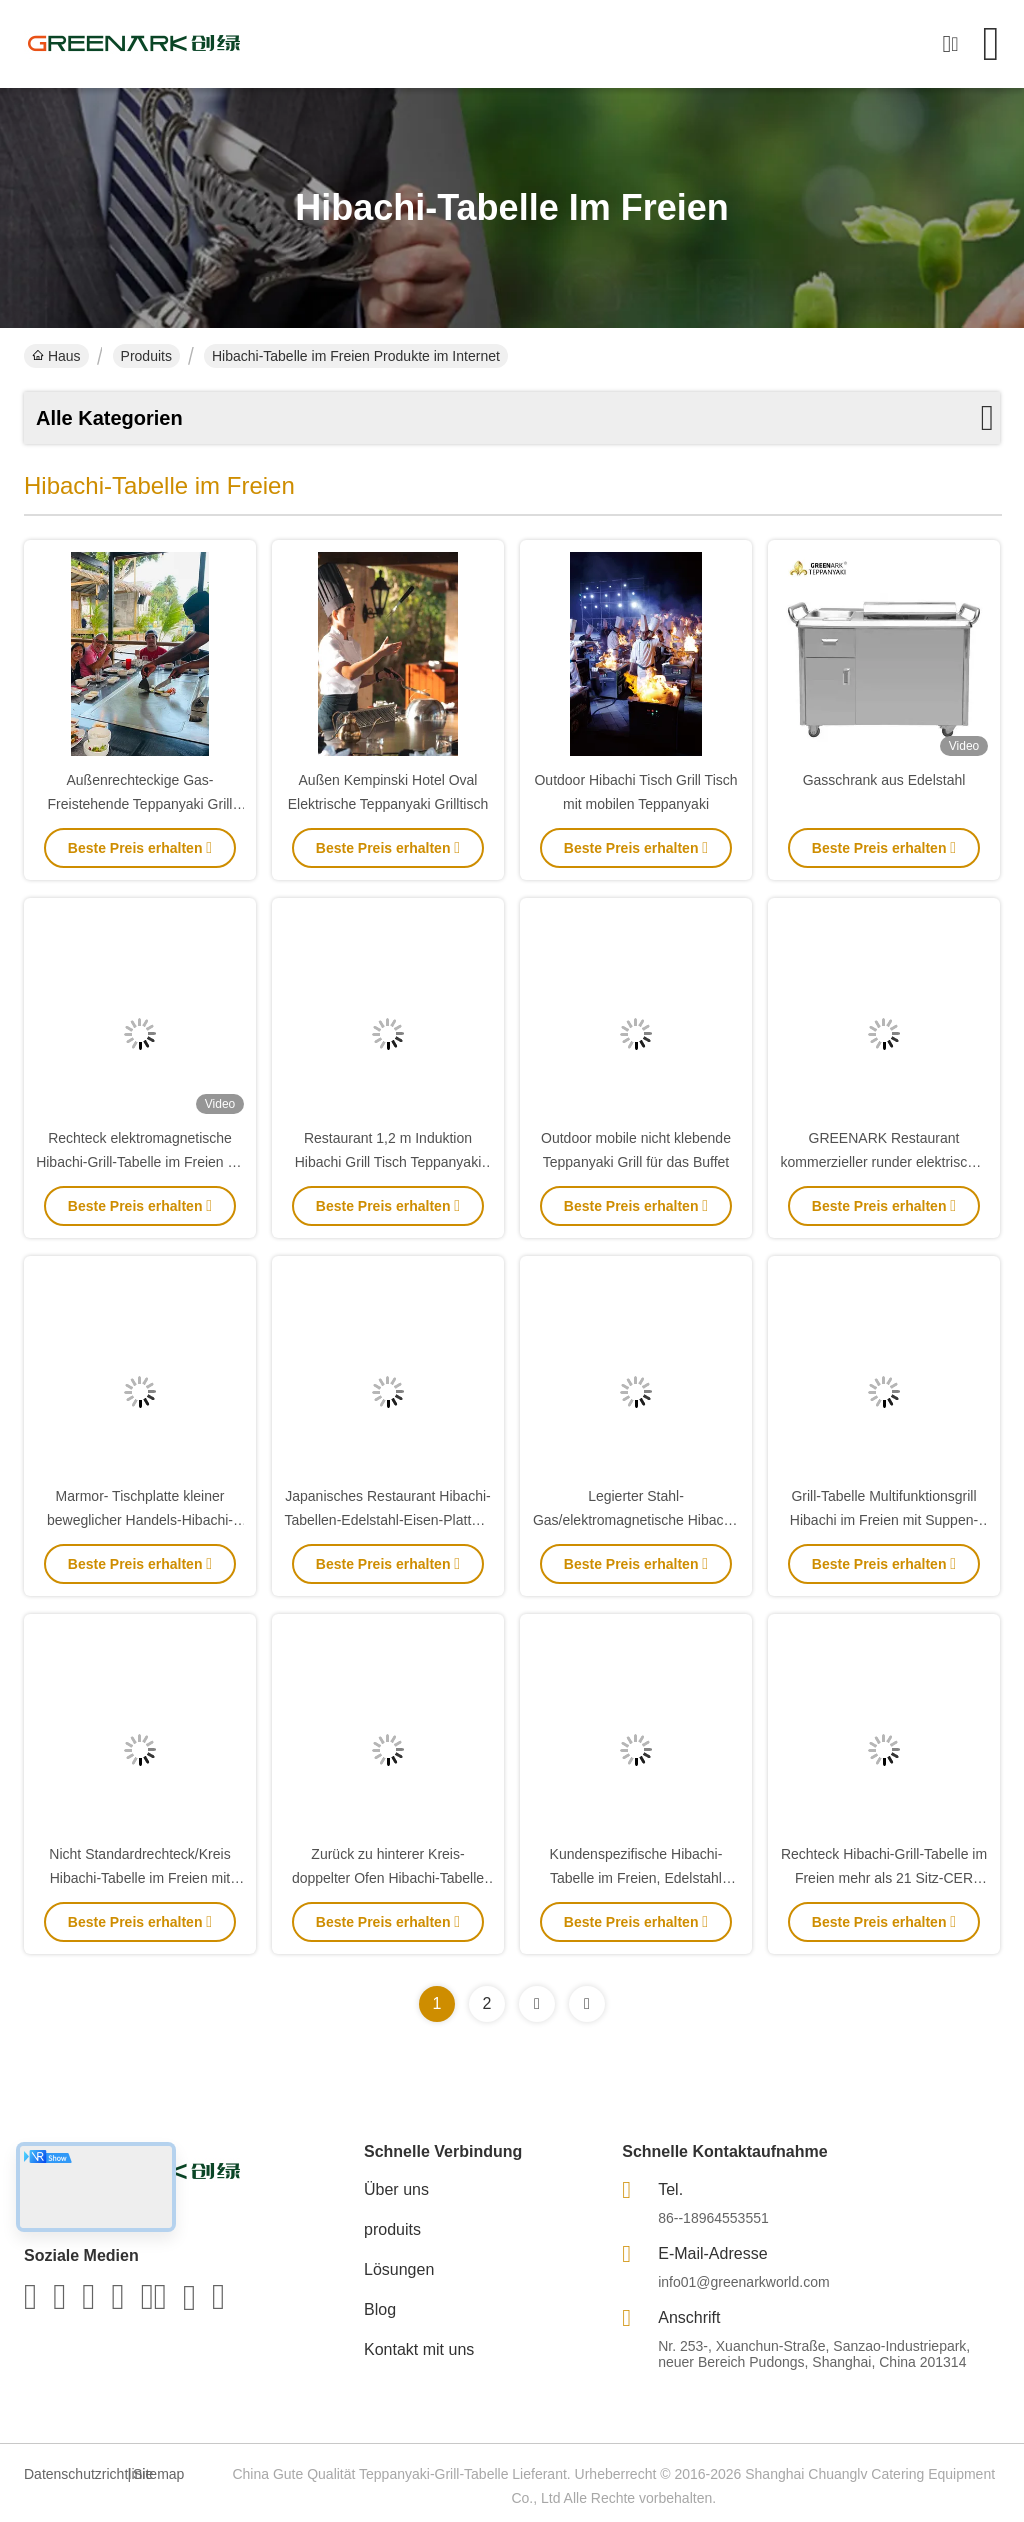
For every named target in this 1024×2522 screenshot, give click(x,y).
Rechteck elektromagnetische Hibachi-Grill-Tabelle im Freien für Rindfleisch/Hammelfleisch (140, 1162)
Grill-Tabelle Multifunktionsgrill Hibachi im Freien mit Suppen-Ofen (884, 1520)
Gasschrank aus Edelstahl (884, 780)
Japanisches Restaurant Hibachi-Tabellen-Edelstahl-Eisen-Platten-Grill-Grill (388, 1520)
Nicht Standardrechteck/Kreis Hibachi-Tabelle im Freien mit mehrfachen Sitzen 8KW (139, 1878)
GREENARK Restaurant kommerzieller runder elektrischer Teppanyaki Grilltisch (884, 1162)
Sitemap (158, 2474)
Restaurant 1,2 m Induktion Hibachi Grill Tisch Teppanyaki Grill (388, 1162)
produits (392, 2229)
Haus (56, 356)
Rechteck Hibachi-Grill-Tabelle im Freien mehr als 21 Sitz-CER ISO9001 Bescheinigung (884, 1878)
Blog (380, 2309)
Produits (146, 356)
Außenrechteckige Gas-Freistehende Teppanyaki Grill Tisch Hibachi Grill (140, 804)
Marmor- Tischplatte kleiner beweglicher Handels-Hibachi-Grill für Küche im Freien (140, 1520)
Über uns (396, 2189)
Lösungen (399, 2269)
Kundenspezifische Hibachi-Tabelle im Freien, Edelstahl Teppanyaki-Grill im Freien (636, 1878)
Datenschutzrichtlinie (73, 2474)
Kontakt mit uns (419, 2349)
